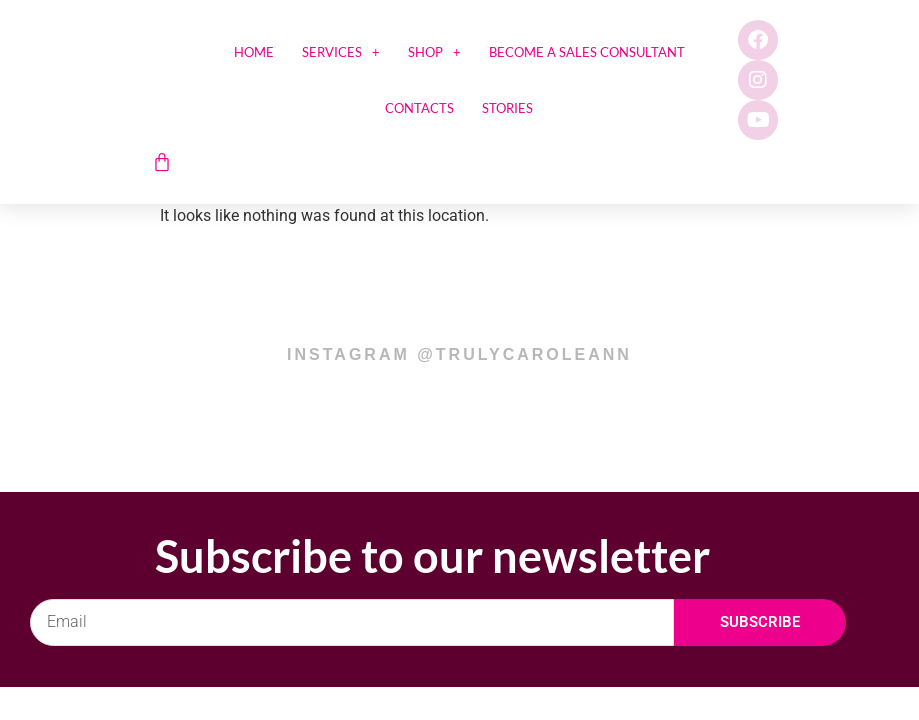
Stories (507, 108)
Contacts (419, 108)
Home (254, 52)
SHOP (434, 52)
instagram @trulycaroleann (459, 354)
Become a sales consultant (587, 52)
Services (341, 52)
